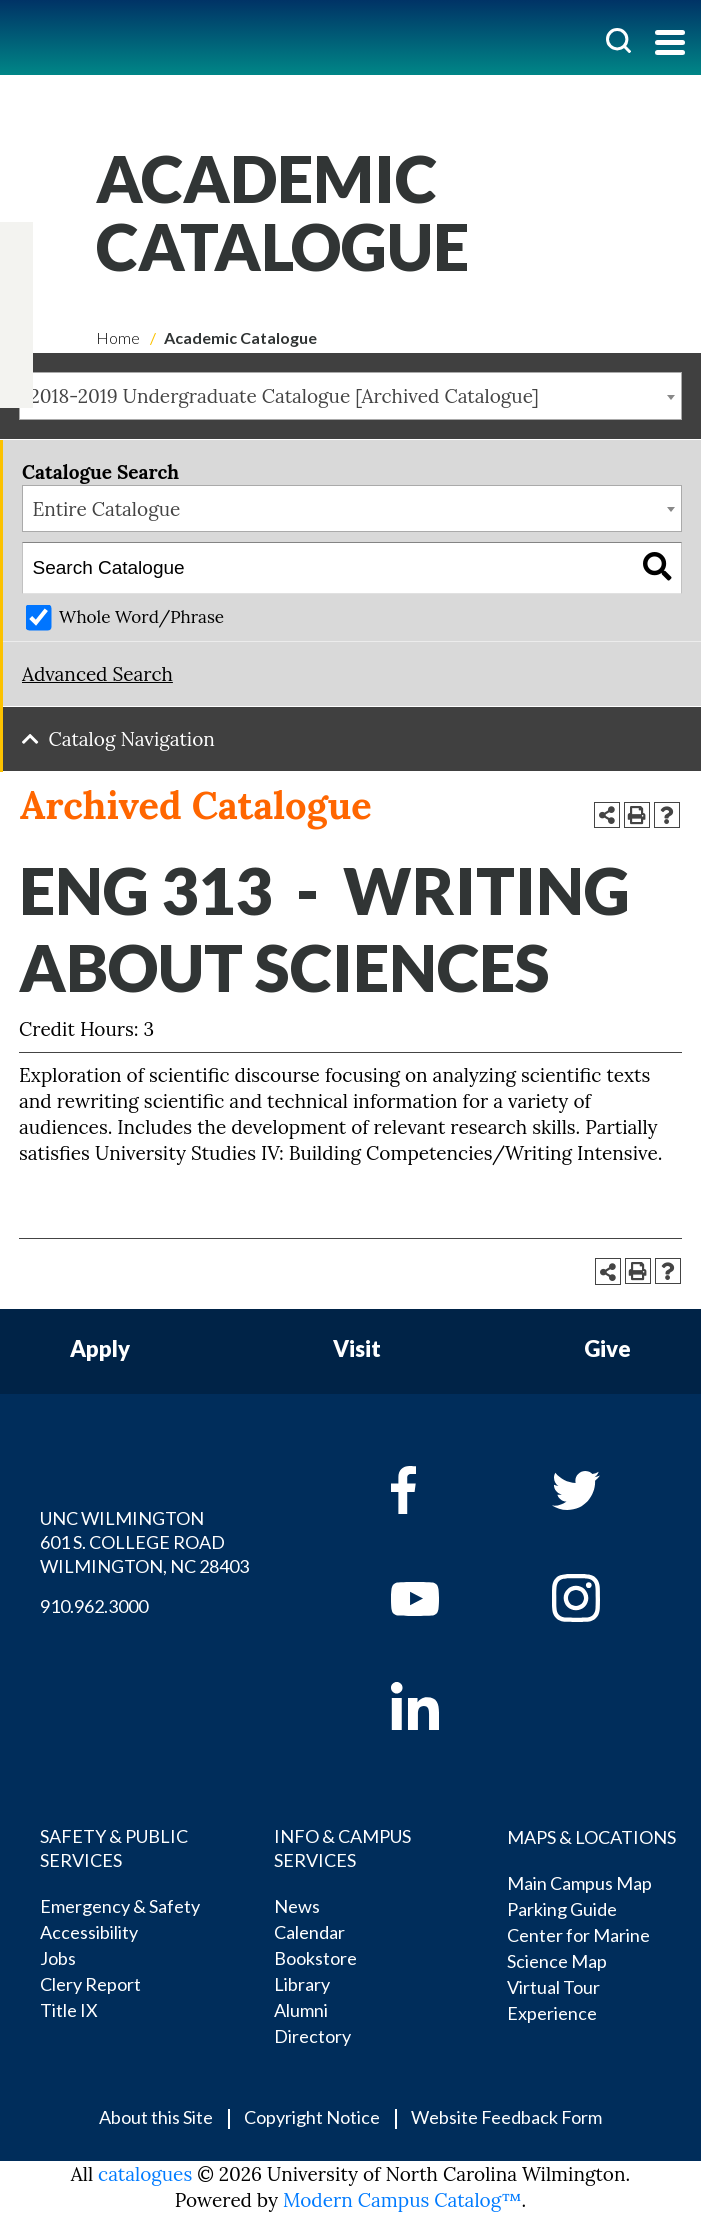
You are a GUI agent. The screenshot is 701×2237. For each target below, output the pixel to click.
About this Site (156, 2117)
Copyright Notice (312, 2117)
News (297, 1906)
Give (607, 1349)
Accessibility (89, 1932)
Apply (100, 1349)
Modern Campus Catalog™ (402, 2200)
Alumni (301, 2010)
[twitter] (16, 284)
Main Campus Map (579, 1883)
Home (118, 337)
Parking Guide (562, 1909)
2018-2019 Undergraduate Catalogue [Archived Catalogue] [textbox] (284, 396)
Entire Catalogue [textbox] (107, 509)
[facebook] (443, 1490)
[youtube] (443, 1598)
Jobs (58, 1958)
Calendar (309, 1932)
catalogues (145, 2174)
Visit (357, 1349)
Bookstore (315, 1958)
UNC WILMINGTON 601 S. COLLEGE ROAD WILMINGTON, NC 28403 (144, 1542)
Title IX (69, 2010)
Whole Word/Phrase (141, 617)
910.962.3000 (94, 1606)
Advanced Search (97, 674)
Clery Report (90, 1984)
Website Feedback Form (506, 2117)
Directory (312, 2036)
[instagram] (16, 345)
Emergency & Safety (120, 1906)
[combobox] (350, 396)
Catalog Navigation (132, 739)
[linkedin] (443, 1706)
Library (302, 1984)
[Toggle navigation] (670, 44)
